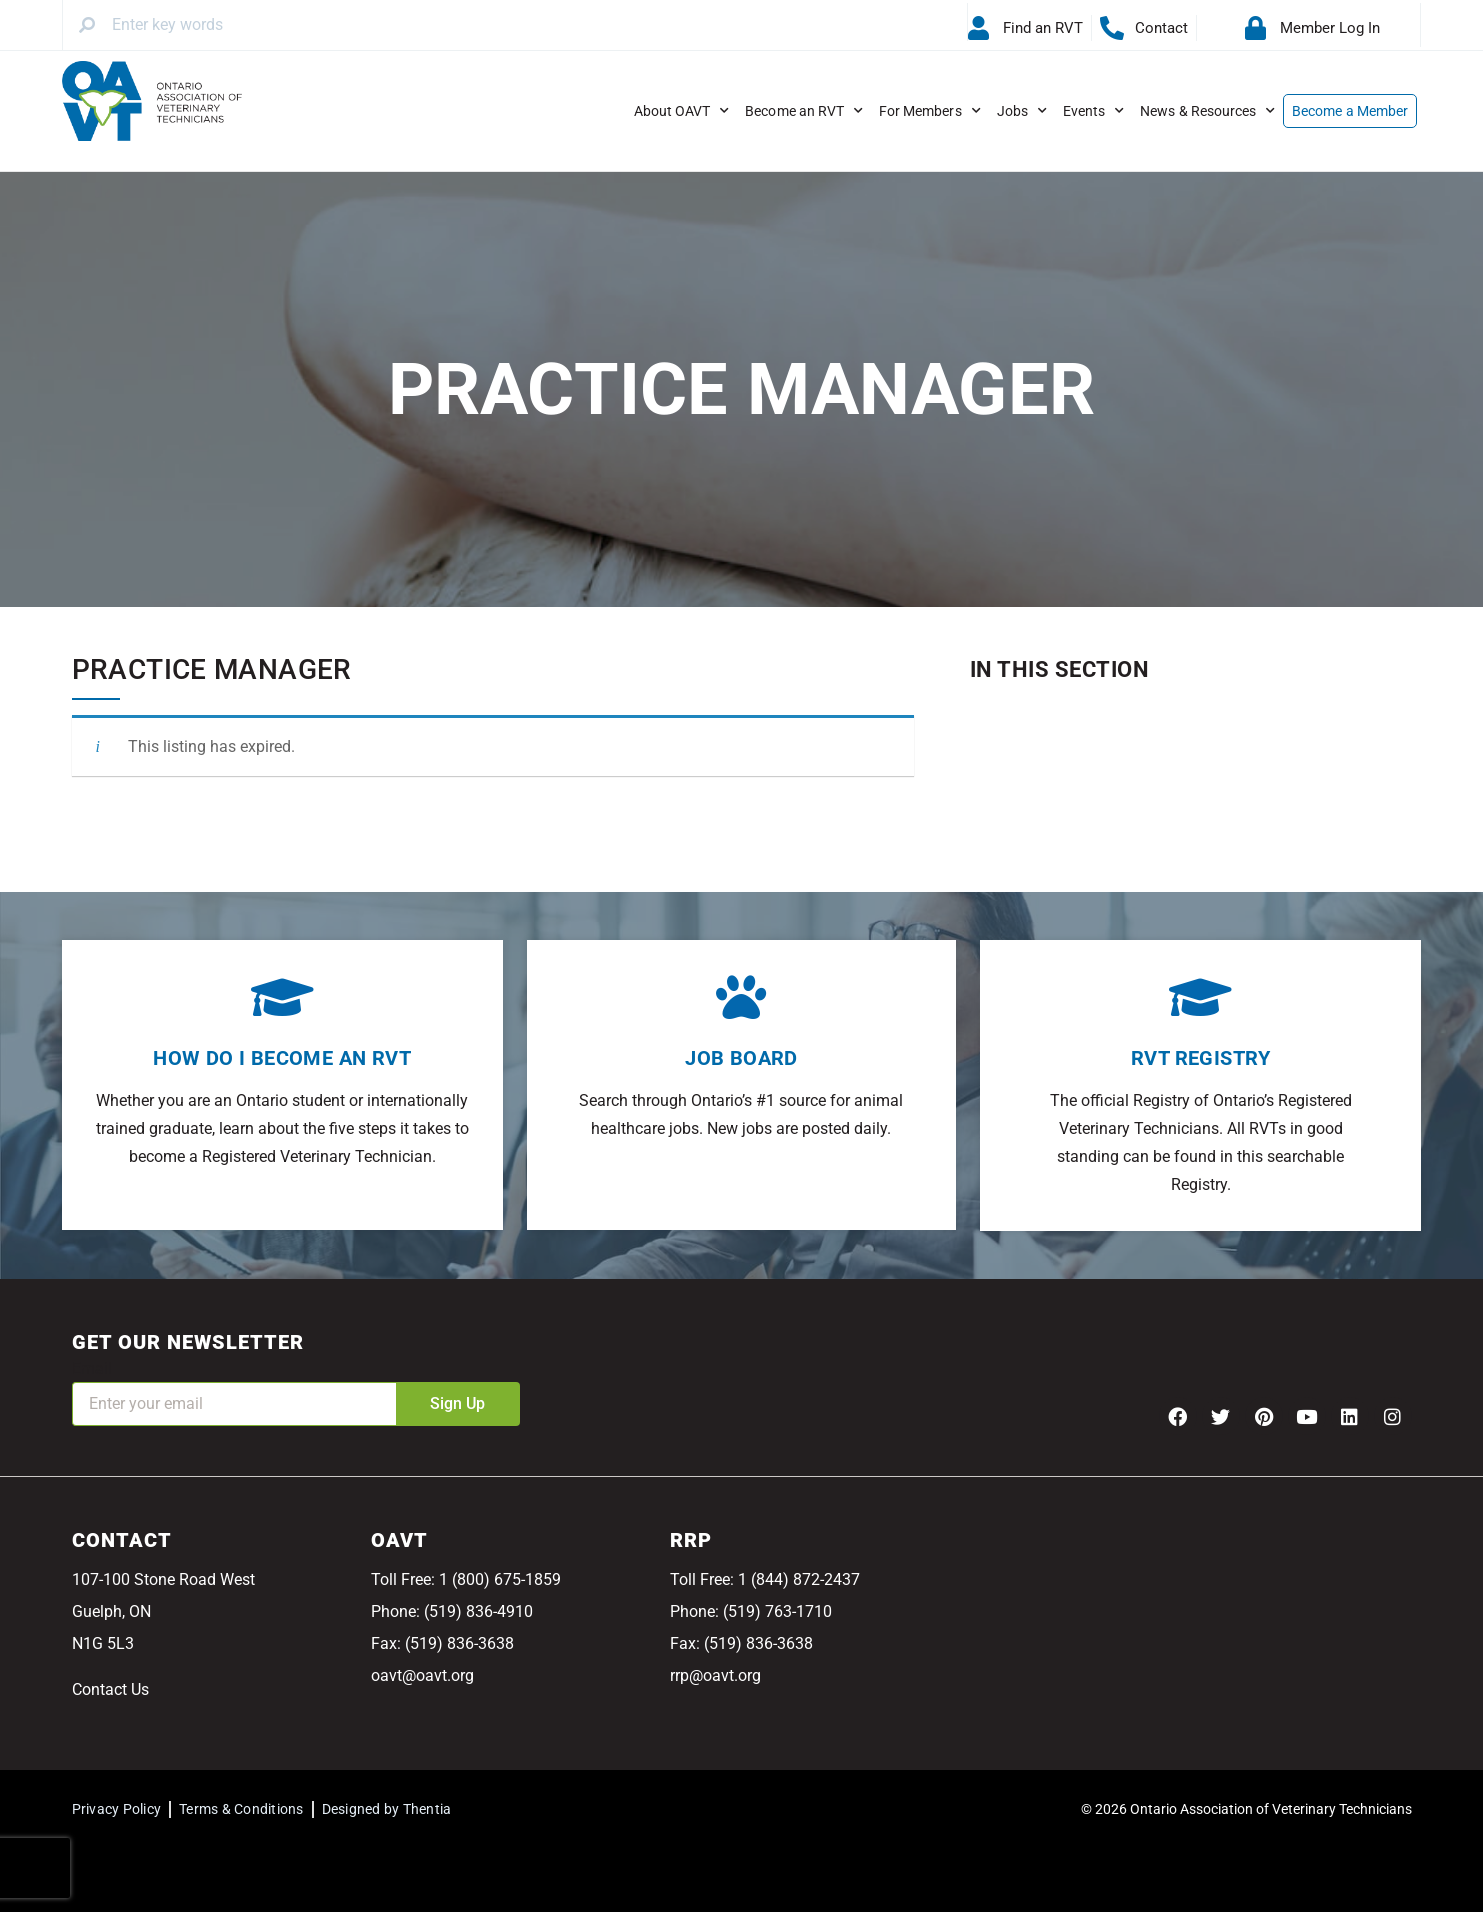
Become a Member (1350, 111)
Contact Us (110, 1689)
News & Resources (1207, 111)
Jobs (1022, 111)
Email (92, 1368)
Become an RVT (804, 111)
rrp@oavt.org (715, 1675)
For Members (930, 111)
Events (1093, 111)
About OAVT (682, 111)
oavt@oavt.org (422, 1675)
